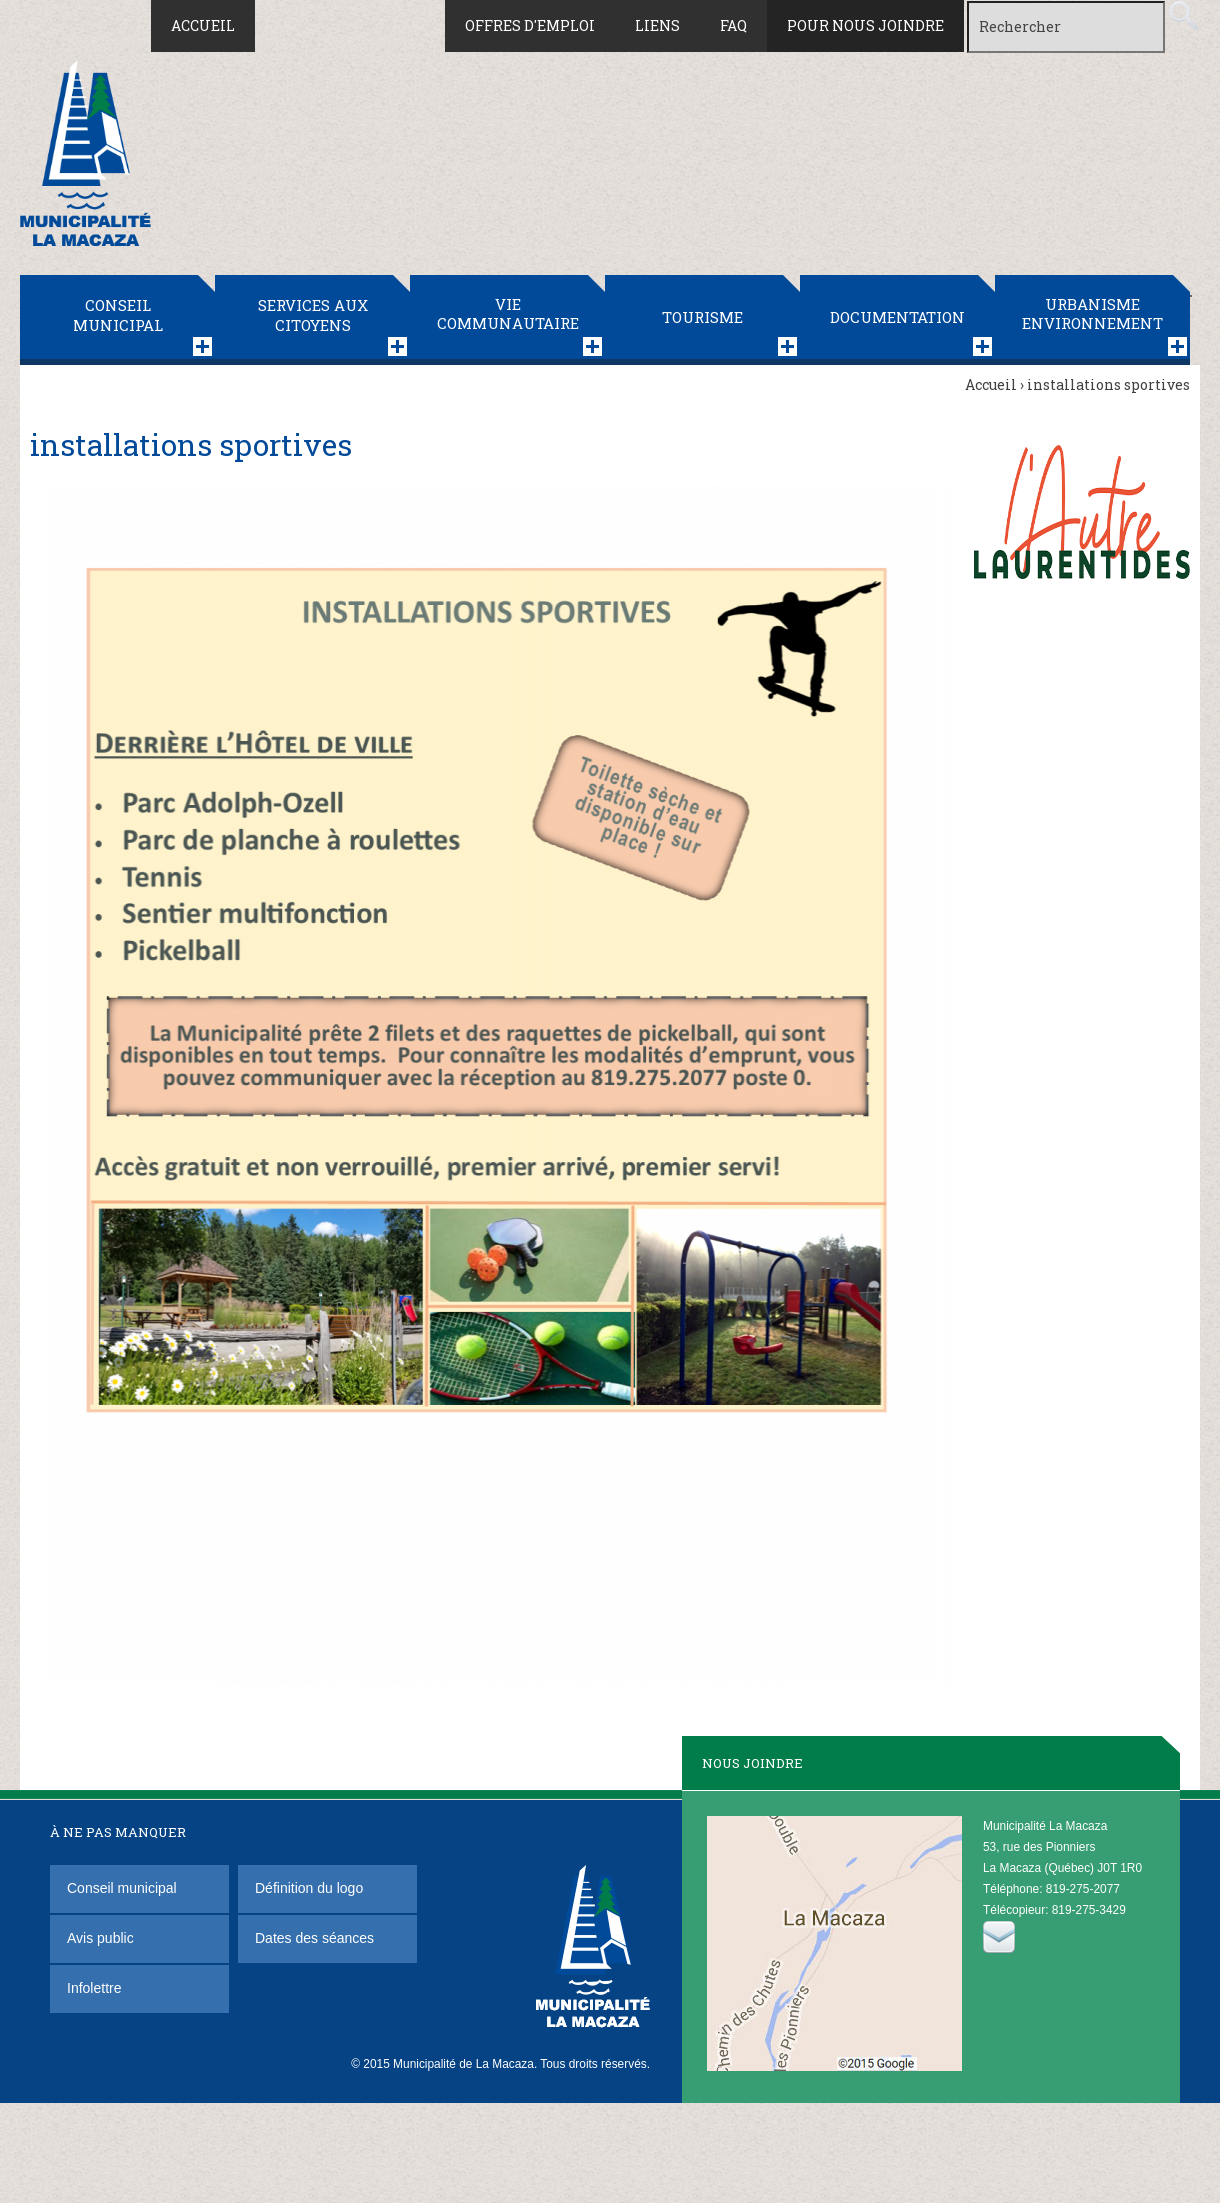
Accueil (203, 25)
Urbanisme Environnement (1092, 314)
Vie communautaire (508, 314)
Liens (657, 25)
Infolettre (94, 1988)
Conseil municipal (118, 315)
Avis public (100, 1938)
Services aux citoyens (313, 315)
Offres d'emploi (530, 25)
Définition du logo (311, 1888)
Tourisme (702, 317)
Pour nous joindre (865, 25)
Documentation (897, 317)
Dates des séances (314, 1938)
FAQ (733, 25)
